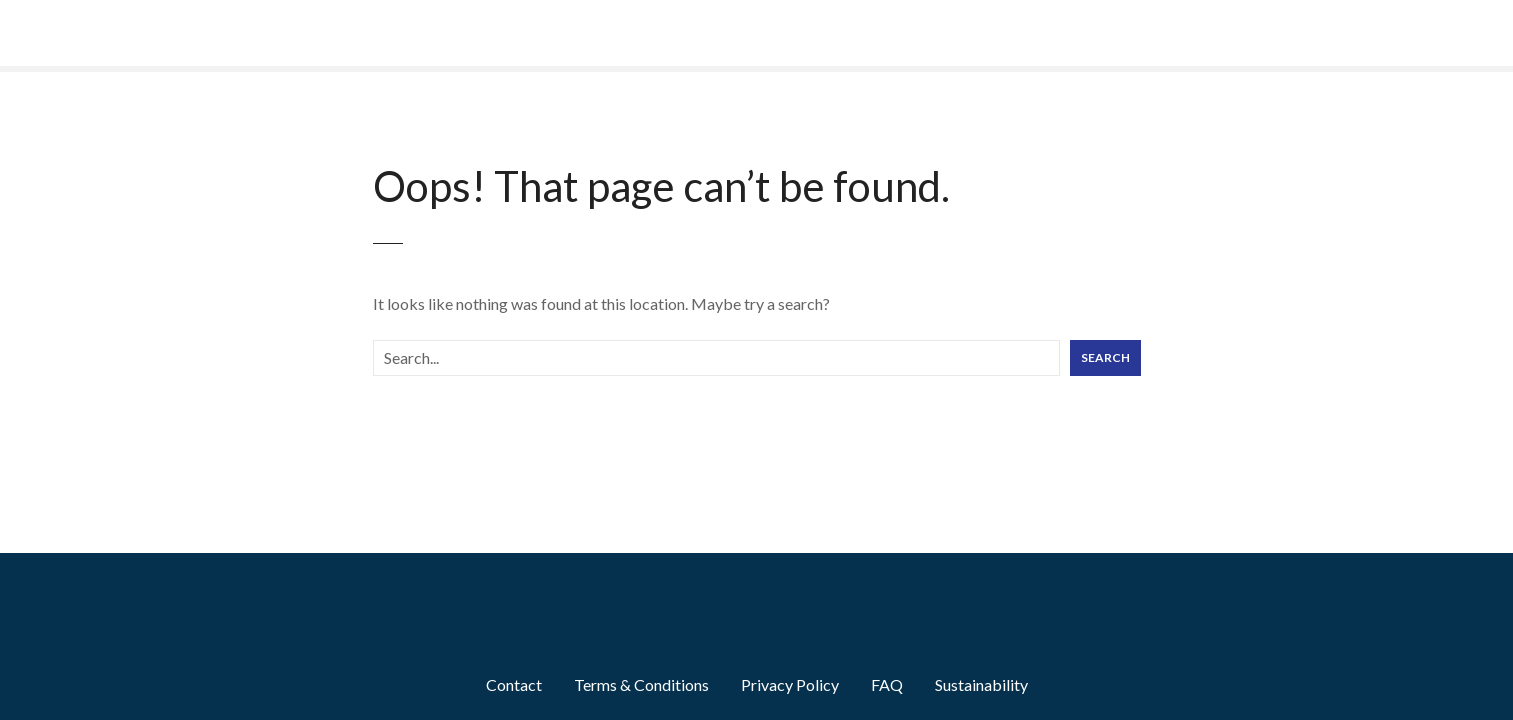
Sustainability (981, 684)
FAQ (887, 684)
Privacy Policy (790, 684)
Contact (514, 684)
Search (1105, 357)
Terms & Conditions (641, 684)
